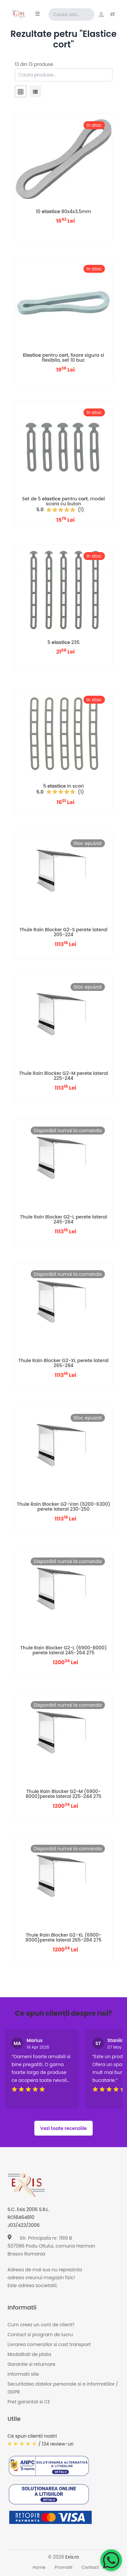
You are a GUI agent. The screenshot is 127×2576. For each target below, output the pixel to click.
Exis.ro (72, 2557)
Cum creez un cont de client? (41, 2324)
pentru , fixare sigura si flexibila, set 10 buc (63, 357)
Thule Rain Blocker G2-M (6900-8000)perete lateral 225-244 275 (64, 1794)
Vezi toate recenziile (63, 2128)
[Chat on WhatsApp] (111, 2560)
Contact (90, 2567)
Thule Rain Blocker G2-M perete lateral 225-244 (63, 1075)
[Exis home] (18, 14)
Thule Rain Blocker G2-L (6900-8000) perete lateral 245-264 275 (63, 1650)
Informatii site (23, 2374)
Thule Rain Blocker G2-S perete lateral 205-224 (63, 932)
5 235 (64, 642)
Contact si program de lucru (40, 2334)
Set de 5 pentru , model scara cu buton (63, 501)
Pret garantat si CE (29, 2401)
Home (39, 2567)
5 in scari (63, 786)
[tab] (20, 92)
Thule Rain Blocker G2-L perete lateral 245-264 (63, 1219)
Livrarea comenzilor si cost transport (49, 2344)
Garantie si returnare (31, 2364)
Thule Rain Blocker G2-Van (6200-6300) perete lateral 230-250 (63, 1506)
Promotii (64, 2567)
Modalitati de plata (29, 2354)
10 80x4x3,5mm (63, 211)
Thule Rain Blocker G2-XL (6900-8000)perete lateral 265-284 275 (63, 1937)
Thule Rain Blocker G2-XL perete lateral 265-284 (63, 1363)
